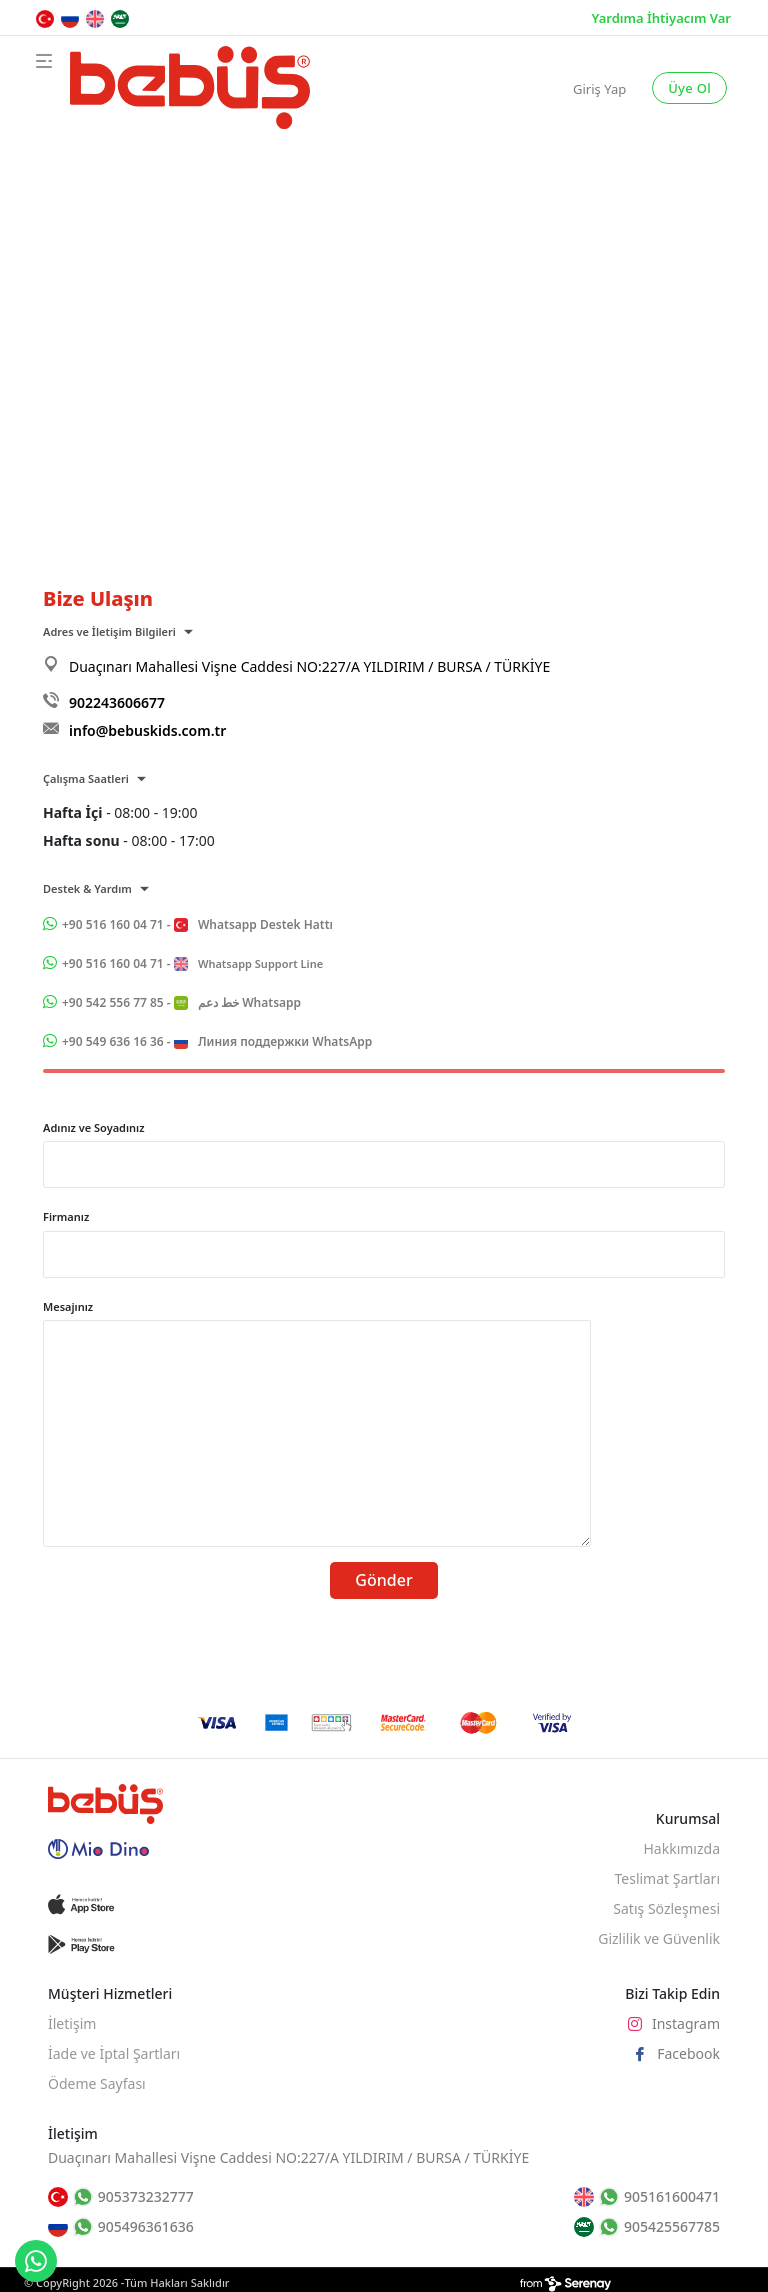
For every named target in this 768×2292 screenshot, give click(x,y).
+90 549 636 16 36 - (217, 1041)
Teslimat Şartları (667, 1878)
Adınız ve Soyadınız (94, 1127)
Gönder (383, 1580)
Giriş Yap (599, 89)
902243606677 (117, 702)
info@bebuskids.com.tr (147, 730)
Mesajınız (68, 1306)
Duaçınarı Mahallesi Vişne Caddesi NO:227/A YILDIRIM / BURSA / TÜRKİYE (309, 666)
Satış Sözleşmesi (666, 1908)
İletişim (72, 2023)
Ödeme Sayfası (97, 2083)
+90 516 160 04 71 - (197, 924)
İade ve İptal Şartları (114, 2053)
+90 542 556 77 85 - (181, 1002)
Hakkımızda (681, 1848)
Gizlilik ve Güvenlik (659, 1938)
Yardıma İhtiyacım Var (661, 18)
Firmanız (66, 1216)
